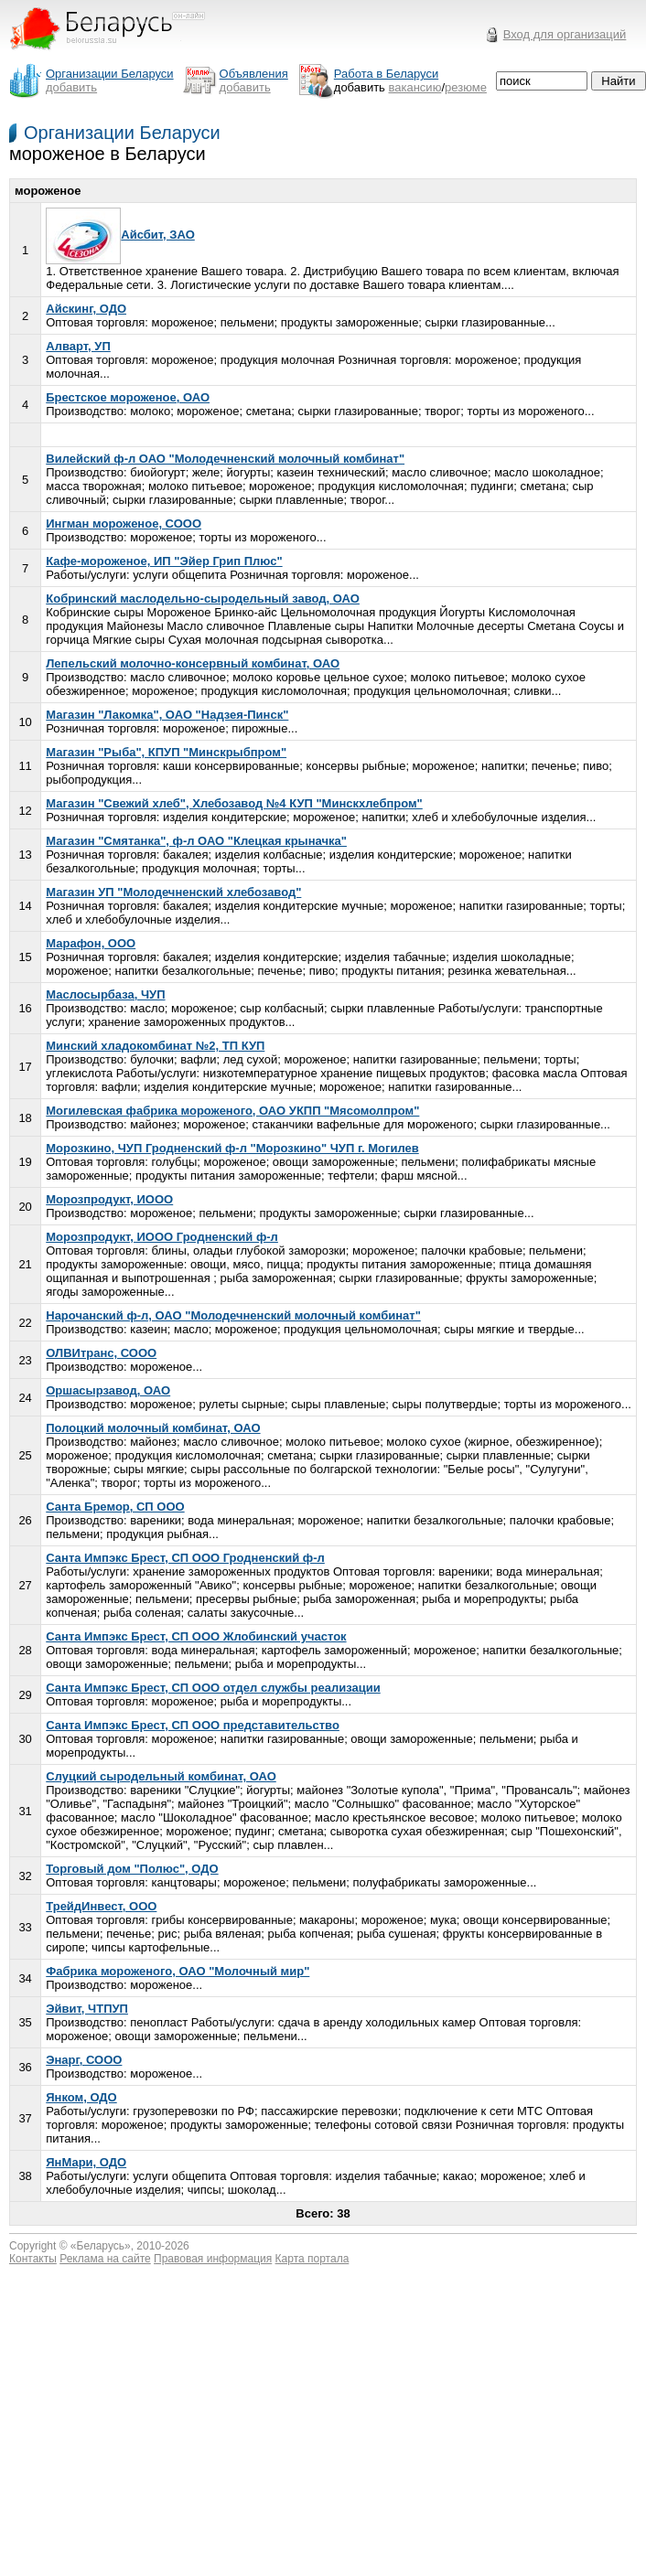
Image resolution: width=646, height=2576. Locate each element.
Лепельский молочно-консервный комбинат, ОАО (192, 663)
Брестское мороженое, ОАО (128, 397)
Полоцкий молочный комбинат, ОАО (153, 1428)
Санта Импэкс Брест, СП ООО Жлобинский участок (196, 1636)
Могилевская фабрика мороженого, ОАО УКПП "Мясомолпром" (232, 1110)
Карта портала (312, 2258)
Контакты (33, 2258)
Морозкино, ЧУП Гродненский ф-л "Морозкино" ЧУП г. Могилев (232, 1148)
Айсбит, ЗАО (120, 234)
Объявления (254, 73)
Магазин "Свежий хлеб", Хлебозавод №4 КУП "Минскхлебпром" (234, 803)
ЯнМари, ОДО (86, 2162)
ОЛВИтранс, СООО (101, 1353)
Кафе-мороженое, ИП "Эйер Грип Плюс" (164, 561)
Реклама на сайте (105, 2258)
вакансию (415, 87)
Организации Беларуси (122, 133)
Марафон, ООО (90, 943)
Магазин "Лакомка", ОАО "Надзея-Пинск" (167, 714)
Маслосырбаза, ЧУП (105, 994)
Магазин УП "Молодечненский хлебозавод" (173, 892)
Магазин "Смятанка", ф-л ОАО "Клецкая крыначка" (196, 841)
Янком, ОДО (81, 2097)
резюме (466, 87)
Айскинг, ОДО (86, 308)
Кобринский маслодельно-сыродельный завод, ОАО (203, 598)
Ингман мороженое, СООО (123, 523)
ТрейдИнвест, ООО (101, 1906)
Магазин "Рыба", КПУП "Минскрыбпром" (166, 752)
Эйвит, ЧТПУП (87, 2008)
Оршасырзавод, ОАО (108, 1390)
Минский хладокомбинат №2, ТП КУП (155, 1046)
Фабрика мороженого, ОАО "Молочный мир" (177, 1971)
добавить (71, 87)
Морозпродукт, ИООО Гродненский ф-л (162, 1237)
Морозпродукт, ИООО (109, 1199)
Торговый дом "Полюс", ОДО (132, 1869)
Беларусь (100, 2245)
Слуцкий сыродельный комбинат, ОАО (161, 1776)
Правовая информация (213, 2258)
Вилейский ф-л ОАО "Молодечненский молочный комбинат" (225, 458)
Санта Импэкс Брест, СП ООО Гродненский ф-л (185, 1558)
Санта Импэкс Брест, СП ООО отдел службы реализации (213, 1687)
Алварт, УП (78, 346)
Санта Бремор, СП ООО (115, 1506)
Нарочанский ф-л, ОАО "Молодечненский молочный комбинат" (233, 1315)
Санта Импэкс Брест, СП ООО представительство (192, 1725)
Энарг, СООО (84, 2060)
